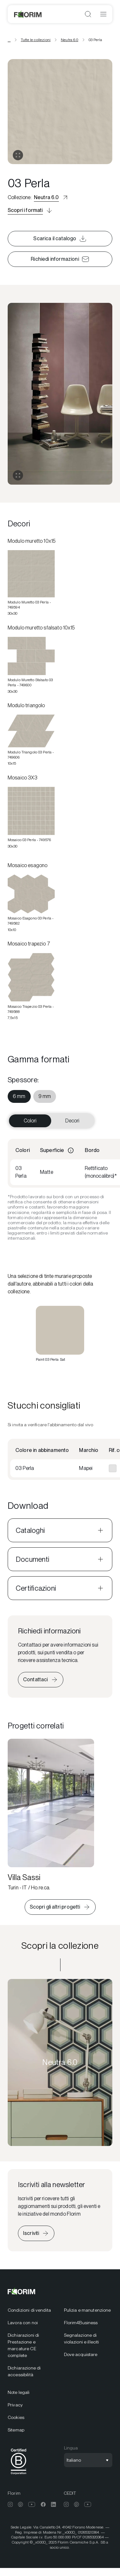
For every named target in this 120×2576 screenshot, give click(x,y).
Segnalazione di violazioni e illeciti (81, 2338)
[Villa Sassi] (51, 1815)
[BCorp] (18, 2476)
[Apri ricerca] (88, 14)
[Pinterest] (20, 2504)
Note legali (19, 2392)
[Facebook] (43, 2504)
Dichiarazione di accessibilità (24, 2371)
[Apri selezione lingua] (88, 2460)
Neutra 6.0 (69, 40)
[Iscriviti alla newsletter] (36, 2233)
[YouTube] (32, 2504)
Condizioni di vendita (29, 2310)
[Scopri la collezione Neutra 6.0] (60, 2062)
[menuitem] (19, 1096)
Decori (72, 1121)
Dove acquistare (81, 2354)
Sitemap (16, 2429)
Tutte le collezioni (36, 40)
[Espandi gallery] (18, 475)
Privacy (15, 2404)
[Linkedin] (53, 2504)
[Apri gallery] (18, 155)
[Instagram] (10, 2504)
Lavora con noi (23, 2322)
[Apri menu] (103, 14)
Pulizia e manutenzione (87, 2310)
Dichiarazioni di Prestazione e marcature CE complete (23, 2345)
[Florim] (28, 14)
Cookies (16, 2417)
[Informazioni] (71, 1150)
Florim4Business (81, 2322)
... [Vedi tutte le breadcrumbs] (9, 39)
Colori (30, 1121)
